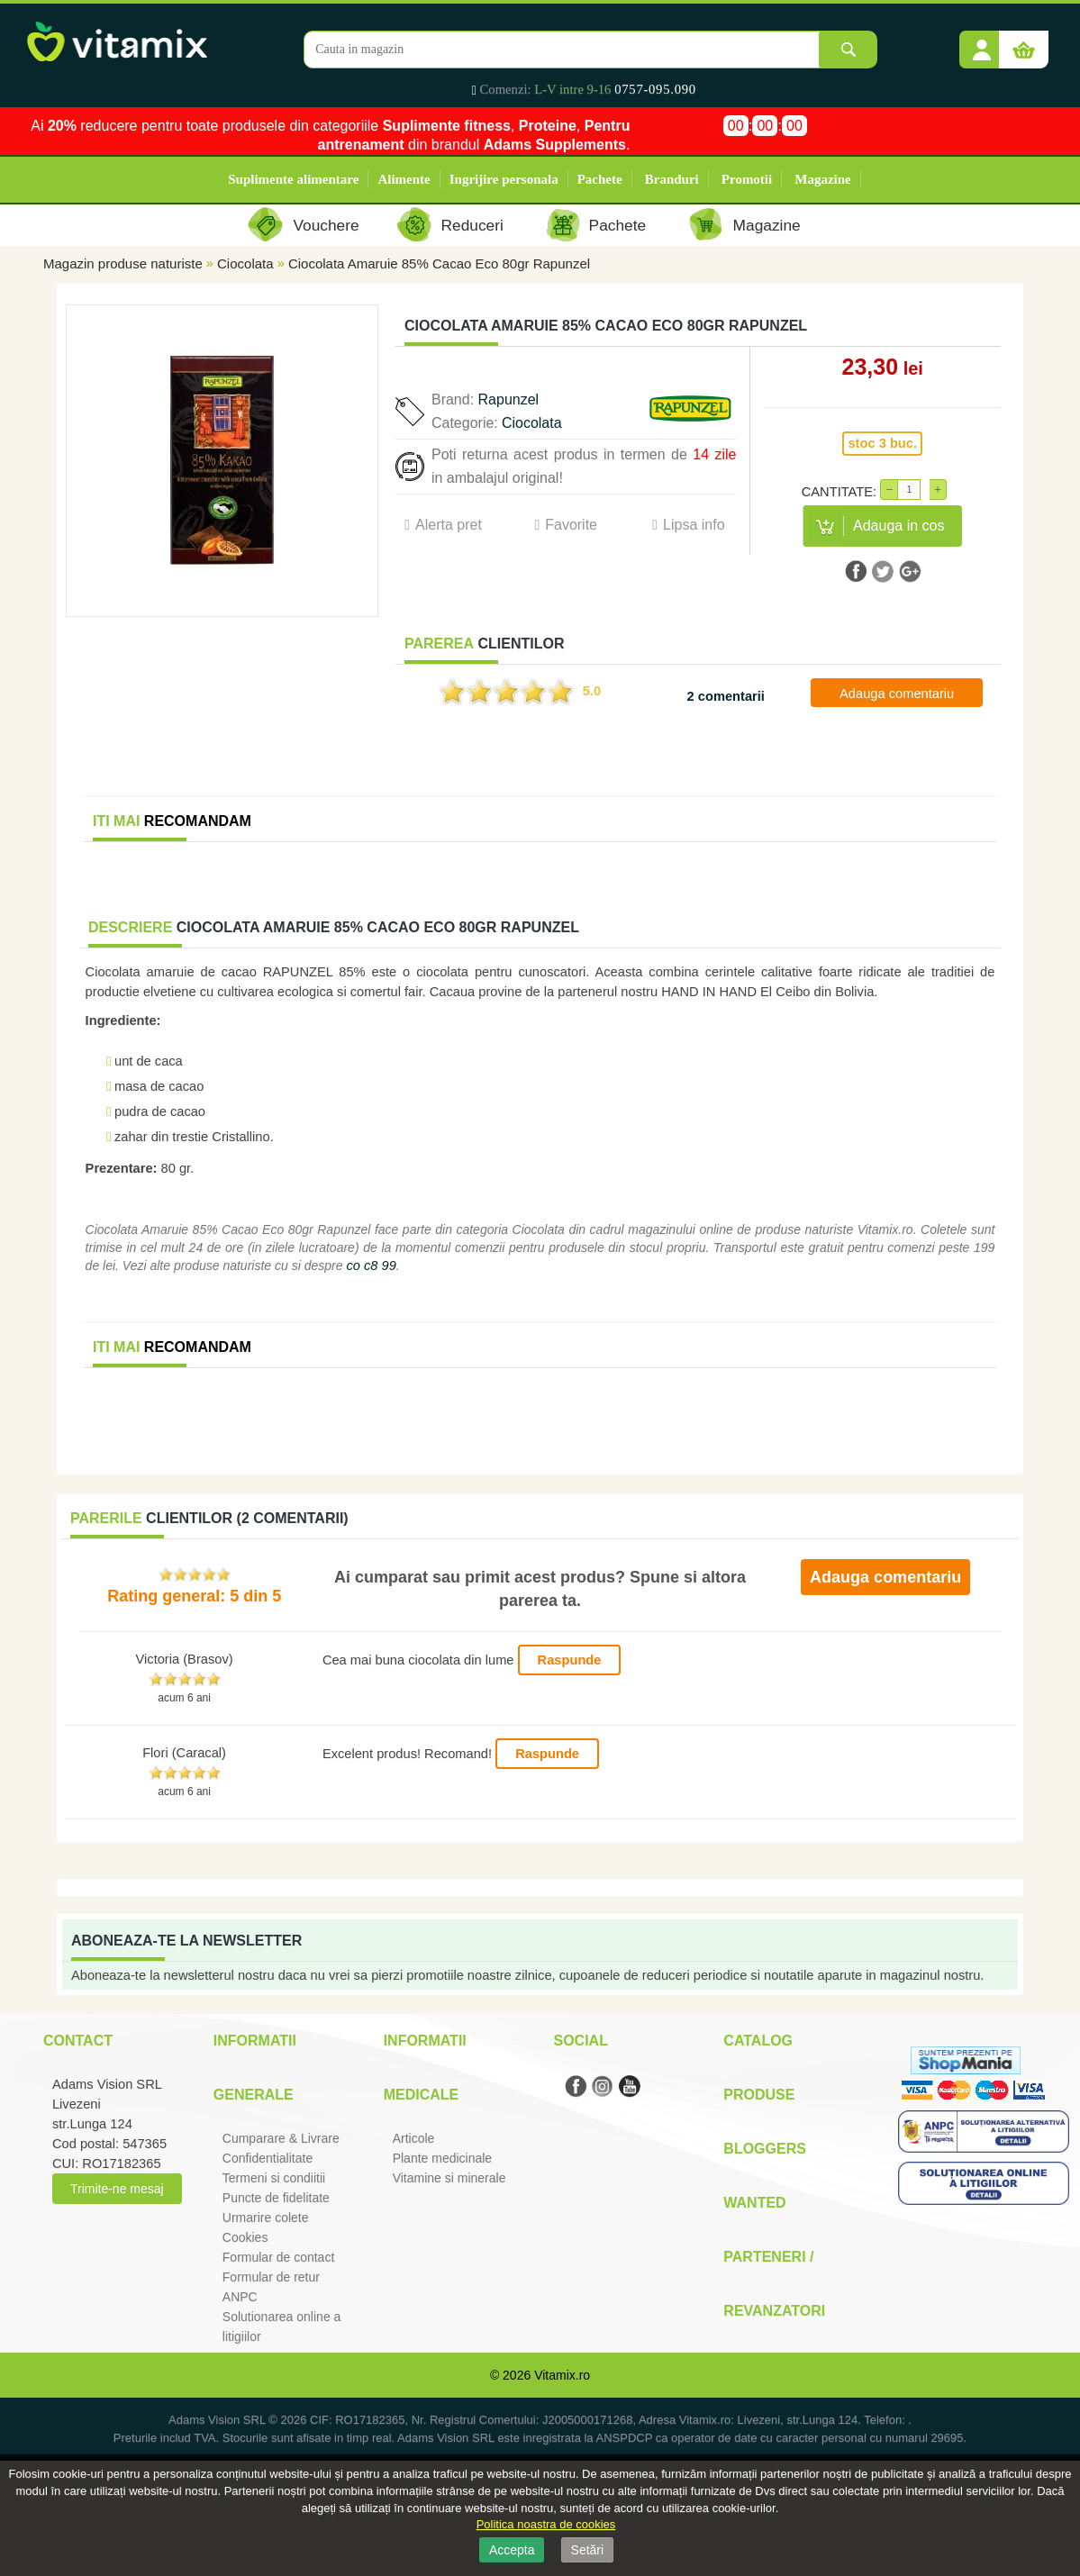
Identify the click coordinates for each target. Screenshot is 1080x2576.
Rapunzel (509, 399)
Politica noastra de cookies (546, 2524)
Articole (414, 2138)
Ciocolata (245, 263)
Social (580, 2040)
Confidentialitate (267, 2158)
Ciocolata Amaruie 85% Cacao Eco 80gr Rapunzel (439, 263)
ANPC (240, 2297)
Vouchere (325, 225)
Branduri (672, 179)
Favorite (571, 524)
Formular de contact (278, 2257)
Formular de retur (271, 2277)
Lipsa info (694, 524)
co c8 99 (370, 1265)
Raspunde (570, 1660)
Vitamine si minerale (449, 2178)
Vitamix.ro (562, 2375)
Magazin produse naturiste (123, 263)
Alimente (403, 179)
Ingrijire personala (503, 179)
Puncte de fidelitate (276, 2198)
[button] (981, 43)
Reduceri (472, 225)
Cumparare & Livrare (281, 2138)
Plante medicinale (443, 2158)
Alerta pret (448, 524)
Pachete (599, 179)
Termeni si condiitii (273, 2178)
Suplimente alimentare (293, 179)
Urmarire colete (265, 2217)
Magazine (822, 179)
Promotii (747, 179)
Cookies (245, 2237)
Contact (78, 2040)
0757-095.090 (655, 89)
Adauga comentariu (896, 693)
